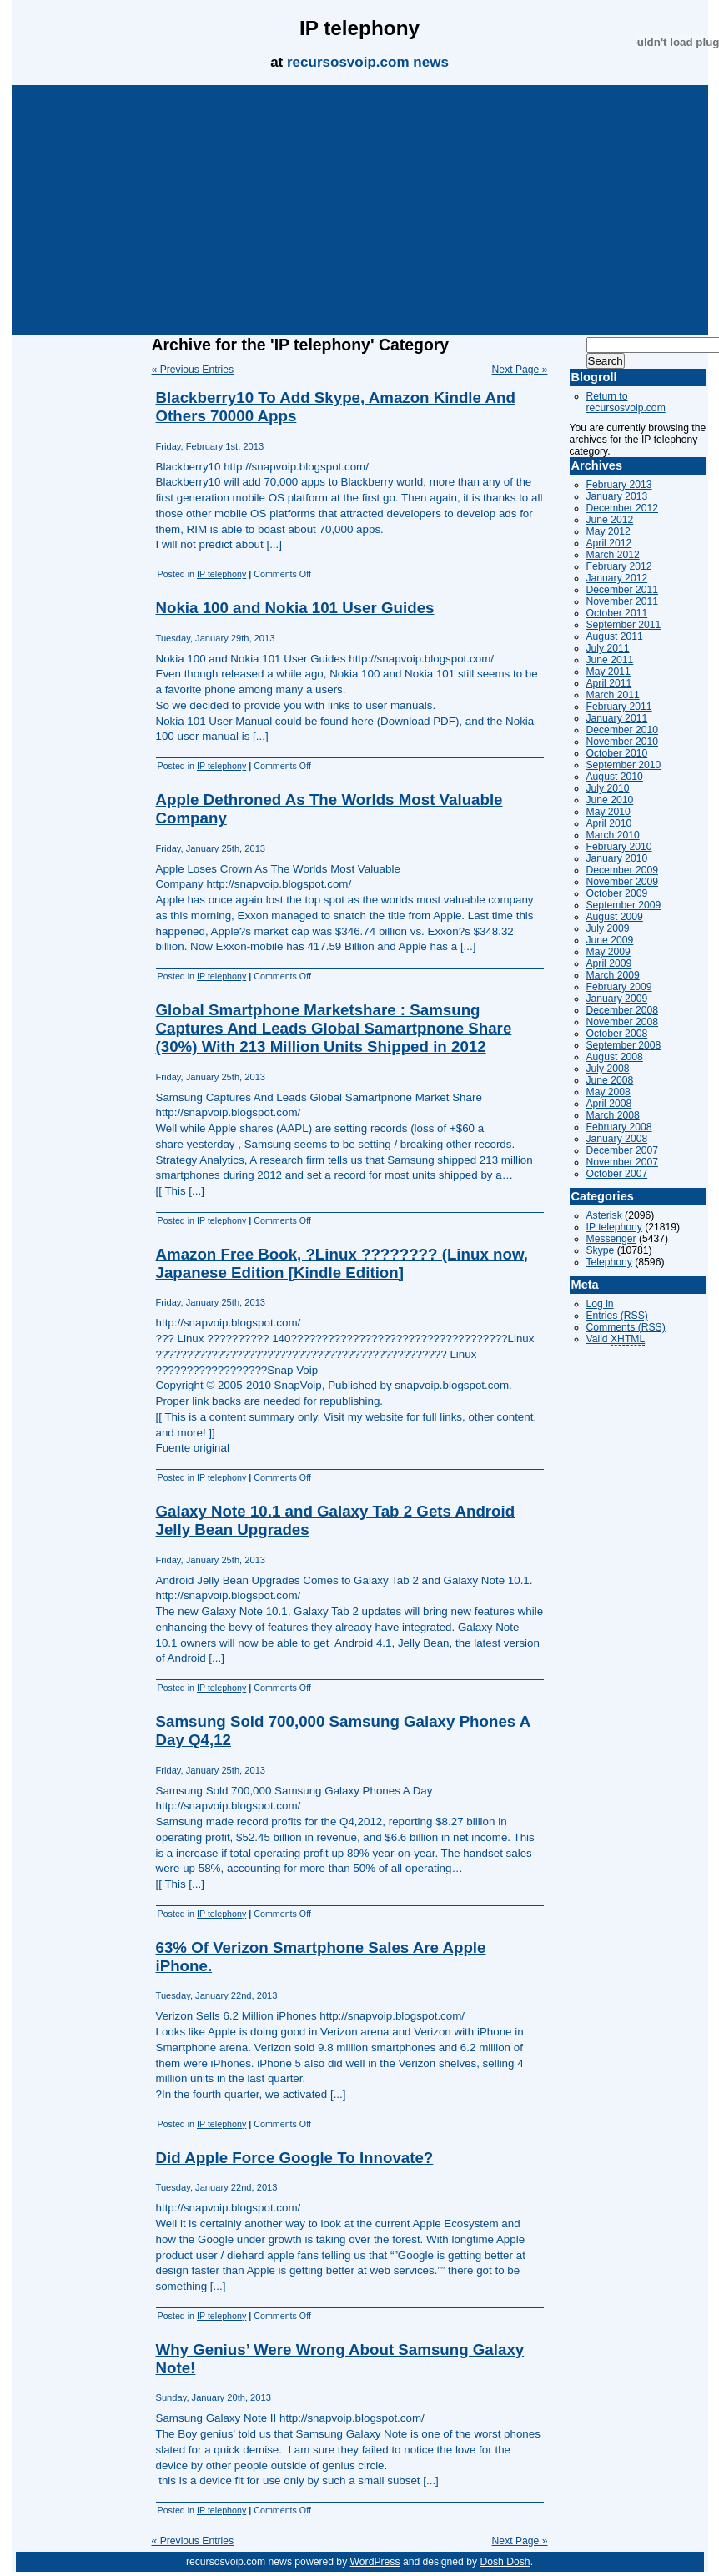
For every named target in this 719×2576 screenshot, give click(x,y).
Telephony (609, 1262)
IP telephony (221, 574)
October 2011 (617, 613)
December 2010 (622, 730)
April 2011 (609, 683)
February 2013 (619, 485)
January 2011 (617, 718)
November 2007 (622, 1162)
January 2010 (617, 858)
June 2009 (610, 940)
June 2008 (610, 1080)
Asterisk (604, 1215)
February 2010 (619, 847)
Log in (600, 1304)
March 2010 (613, 835)
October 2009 (617, 893)
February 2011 (619, 706)
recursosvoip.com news (368, 62)
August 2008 (614, 1057)
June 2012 (610, 520)
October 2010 (617, 753)
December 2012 (622, 508)
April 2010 (609, 823)
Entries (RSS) (617, 1315)
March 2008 (613, 1115)
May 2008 (608, 1092)
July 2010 (608, 788)
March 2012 (613, 555)
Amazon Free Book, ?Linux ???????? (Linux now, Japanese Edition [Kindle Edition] (342, 1263)
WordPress (375, 2562)
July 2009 (608, 928)
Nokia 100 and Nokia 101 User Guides (295, 607)
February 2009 (619, 987)
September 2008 (623, 1045)
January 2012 (617, 578)
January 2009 (617, 998)
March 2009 (613, 975)
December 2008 (622, 1010)
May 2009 (608, 952)
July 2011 (608, 648)
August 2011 (614, 636)
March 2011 (613, 695)
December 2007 (622, 1150)
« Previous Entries (193, 369)
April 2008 (609, 1103)
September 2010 (623, 765)
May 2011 (608, 671)
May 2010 (608, 812)
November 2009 (622, 882)
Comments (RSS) (626, 1327)
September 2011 (623, 625)
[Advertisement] (359, 210)
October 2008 (617, 1033)
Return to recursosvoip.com (626, 402)
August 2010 (614, 776)
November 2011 (622, 601)
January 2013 (617, 496)
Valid (616, 1339)
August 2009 (614, 917)
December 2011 (622, 590)
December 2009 (622, 870)
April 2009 (609, 963)
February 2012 (619, 566)
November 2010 (622, 741)
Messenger (611, 1239)
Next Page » (520, 369)
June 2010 (610, 800)
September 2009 (623, 905)
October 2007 (617, 1174)
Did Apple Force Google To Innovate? (295, 2157)
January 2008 (617, 1139)
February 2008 (619, 1127)
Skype (600, 1250)
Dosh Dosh (505, 2562)
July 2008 (608, 1068)
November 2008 (622, 1022)
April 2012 (609, 543)
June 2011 (610, 660)
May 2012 (608, 531)
